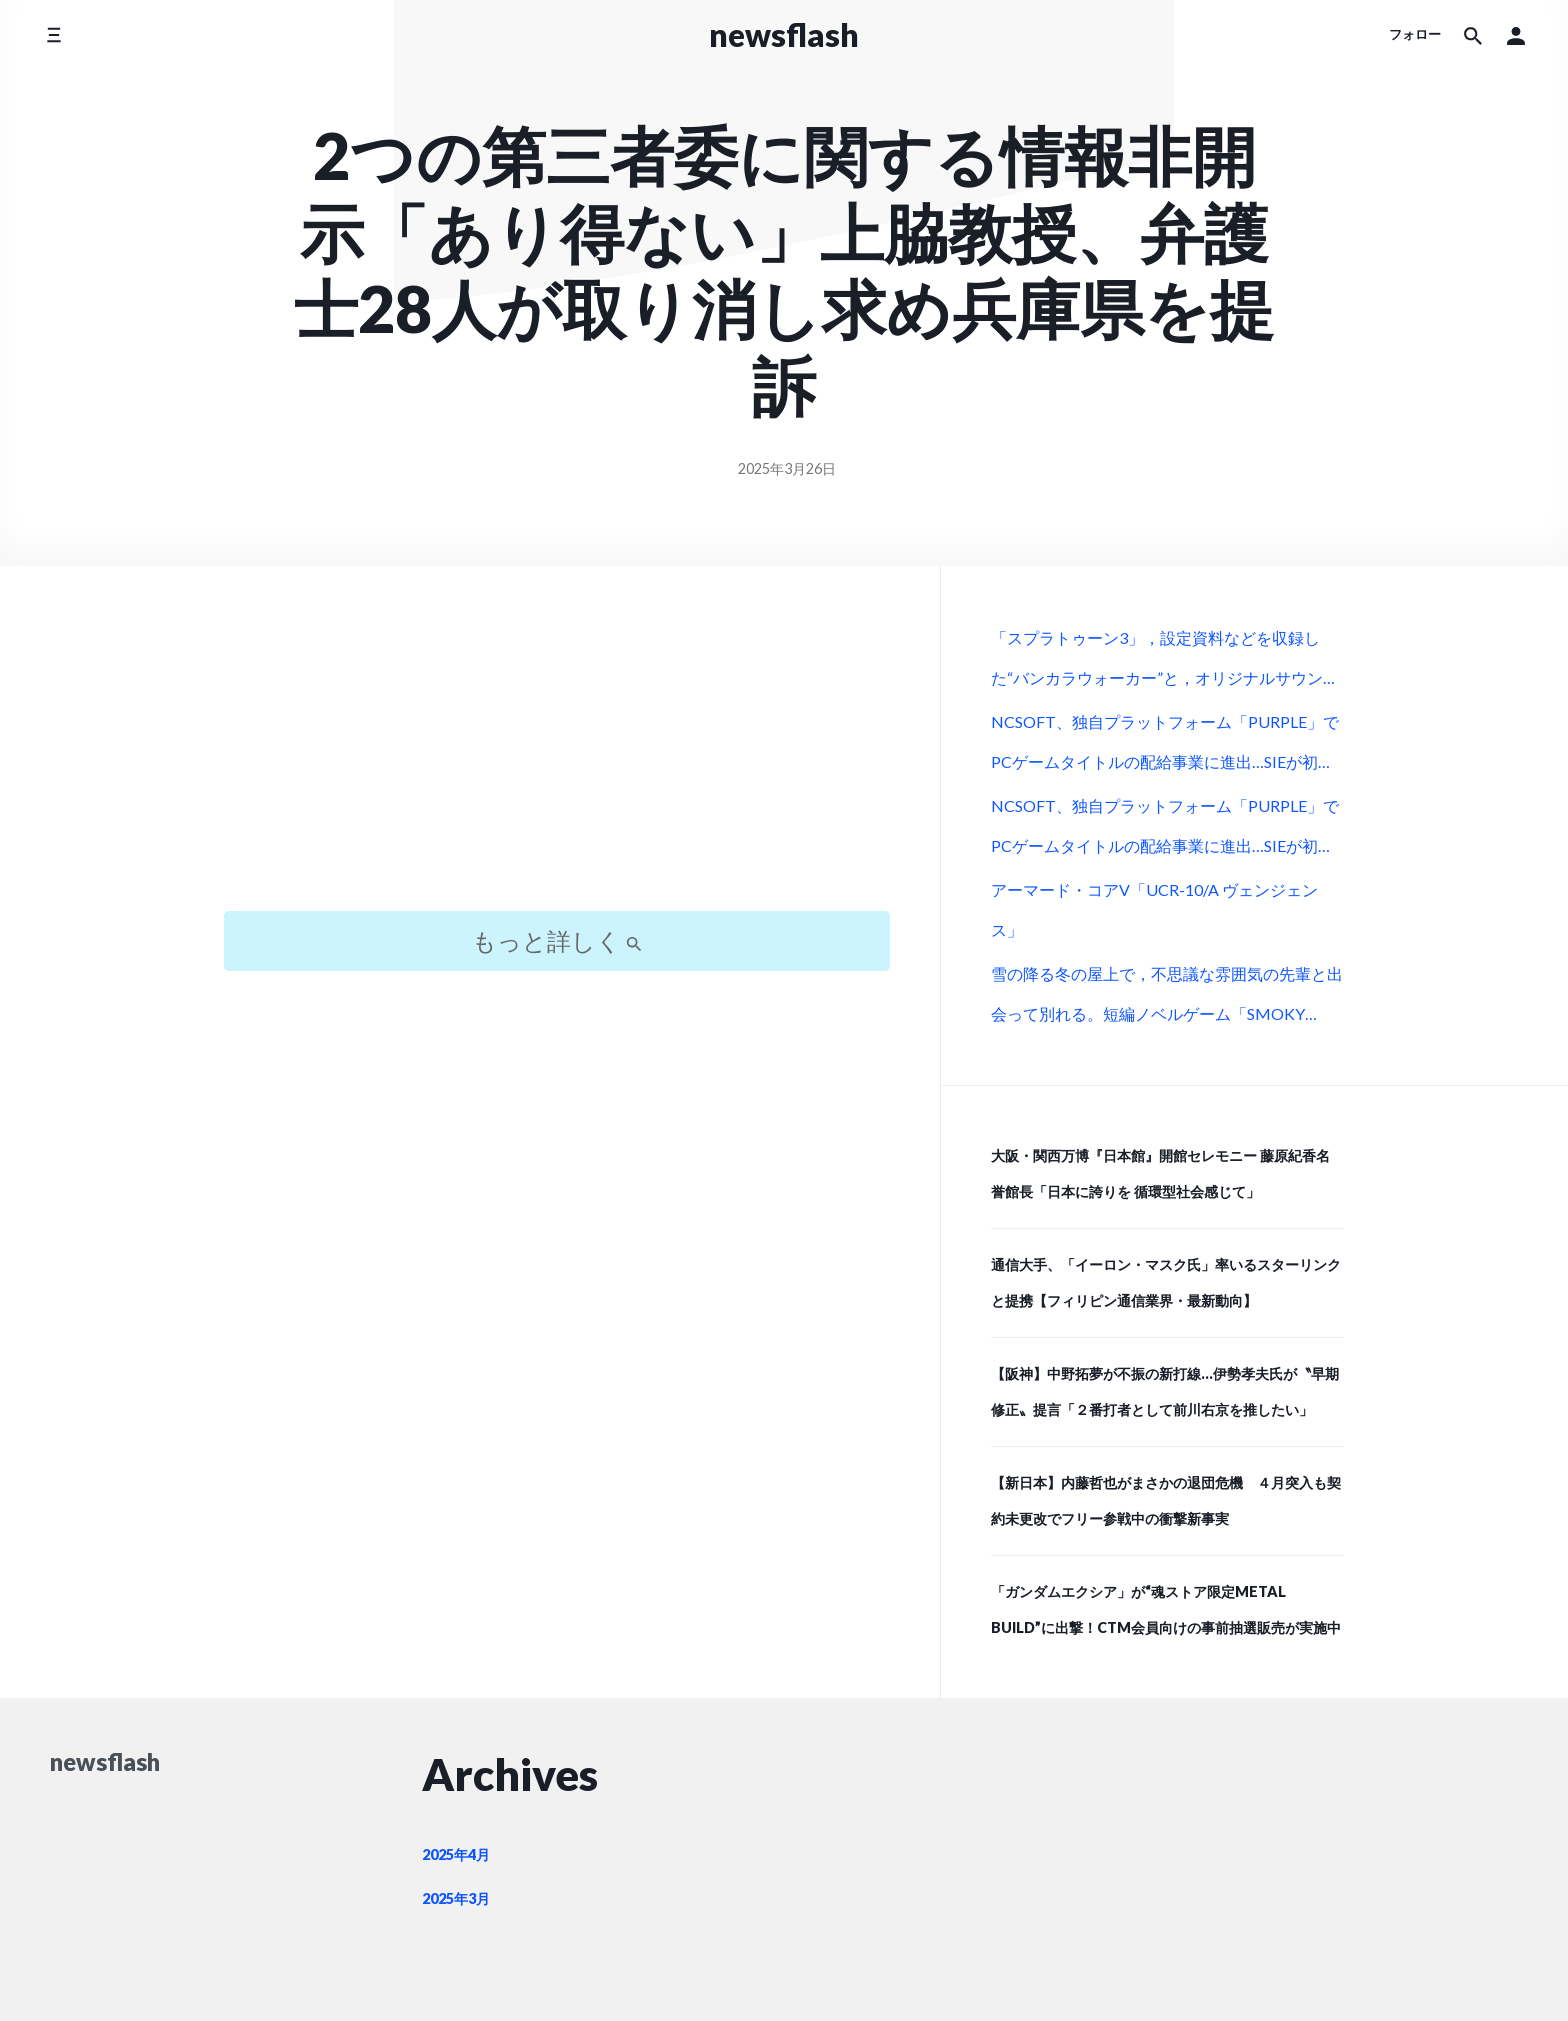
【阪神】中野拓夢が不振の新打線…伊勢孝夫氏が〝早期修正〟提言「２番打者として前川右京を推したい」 (1165, 1391)
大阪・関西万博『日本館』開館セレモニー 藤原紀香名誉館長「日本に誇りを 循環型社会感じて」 (1160, 1173)
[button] (1516, 35)
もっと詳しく (557, 940)
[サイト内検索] (1473, 35)
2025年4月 (456, 1854)
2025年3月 (456, 1898)
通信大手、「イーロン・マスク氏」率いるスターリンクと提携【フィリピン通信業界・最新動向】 (1166, 1282)
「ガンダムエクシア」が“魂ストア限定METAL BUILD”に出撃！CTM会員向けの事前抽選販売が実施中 (1166, 1609)
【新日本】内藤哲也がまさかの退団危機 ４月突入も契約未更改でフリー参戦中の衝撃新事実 (1166, 1500)
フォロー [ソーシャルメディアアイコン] (1415, 34)
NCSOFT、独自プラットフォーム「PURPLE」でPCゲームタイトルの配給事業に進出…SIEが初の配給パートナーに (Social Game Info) (1165, 748)
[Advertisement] (557, 756)
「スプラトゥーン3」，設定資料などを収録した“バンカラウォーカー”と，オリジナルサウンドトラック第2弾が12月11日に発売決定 (1165, 664)
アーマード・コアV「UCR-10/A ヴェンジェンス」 (1154, 909)
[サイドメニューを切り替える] (53, 34)
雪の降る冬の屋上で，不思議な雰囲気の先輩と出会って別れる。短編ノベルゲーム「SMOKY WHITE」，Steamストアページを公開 (1167, 1000)
